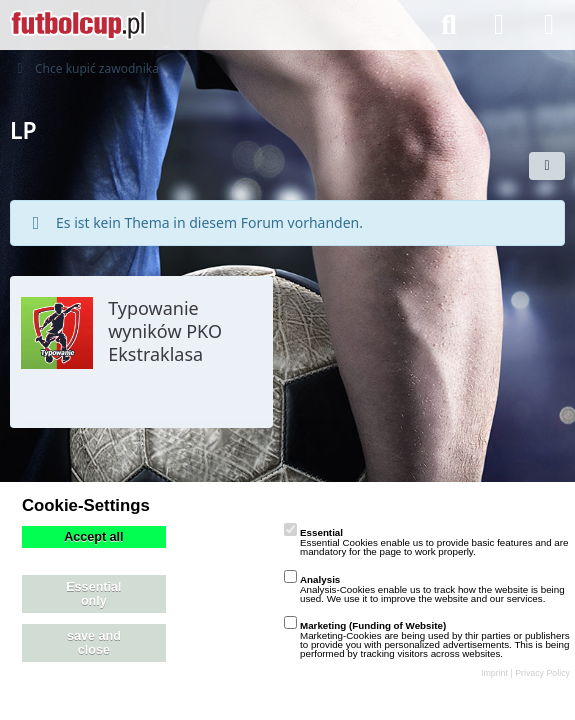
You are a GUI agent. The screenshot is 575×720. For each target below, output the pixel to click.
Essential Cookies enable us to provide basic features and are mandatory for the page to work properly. (426, 542)
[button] (547, 166)
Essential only (93, 594)
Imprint (494, 673)
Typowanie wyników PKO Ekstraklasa (165, 331)
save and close (94, 643)
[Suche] (449, 25)
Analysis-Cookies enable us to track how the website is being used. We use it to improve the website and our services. (424, 589)
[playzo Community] (78, 25)
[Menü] (549, 25)
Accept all (94, 537)
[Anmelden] (499, 25)
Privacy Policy (542, 673)
